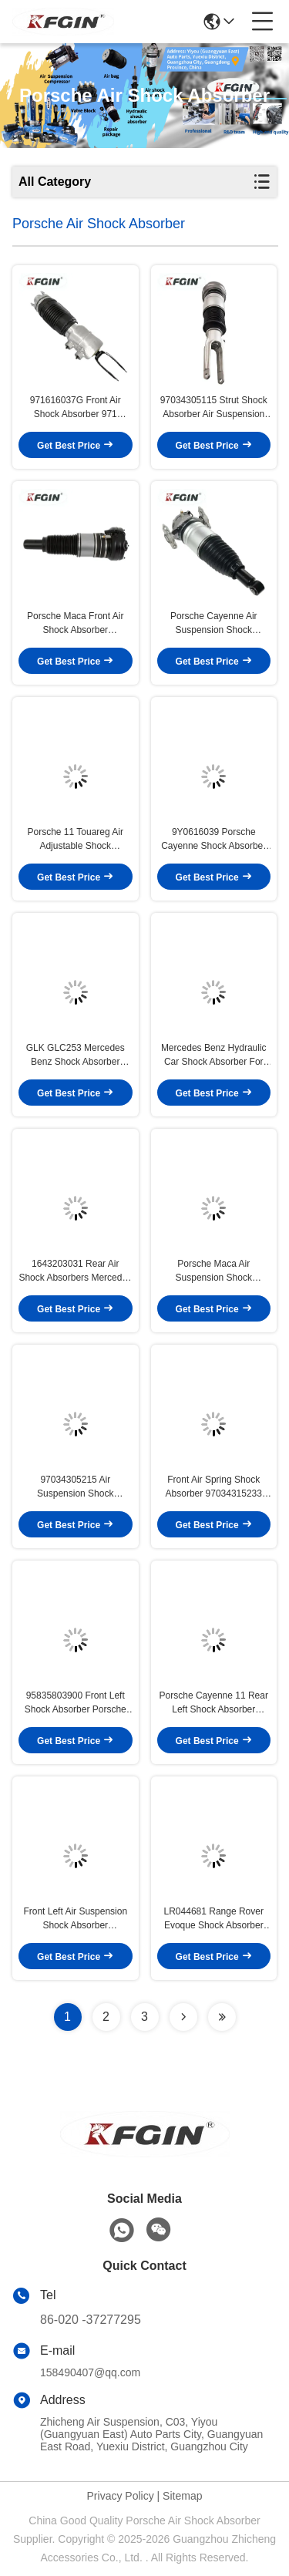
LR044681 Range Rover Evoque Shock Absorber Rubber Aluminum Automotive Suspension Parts (214, 1919)
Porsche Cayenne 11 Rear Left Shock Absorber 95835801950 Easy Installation (214, 1703)
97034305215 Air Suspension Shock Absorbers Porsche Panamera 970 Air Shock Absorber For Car (75, 1487)
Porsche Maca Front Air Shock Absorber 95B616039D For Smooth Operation (75, 624)
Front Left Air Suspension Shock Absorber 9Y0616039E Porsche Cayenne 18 (75, 1919)
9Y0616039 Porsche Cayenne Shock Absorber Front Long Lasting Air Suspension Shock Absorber (213, 840)
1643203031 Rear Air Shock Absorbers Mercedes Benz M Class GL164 (75, 1271)
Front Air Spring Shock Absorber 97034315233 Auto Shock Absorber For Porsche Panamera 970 (213, 1487)
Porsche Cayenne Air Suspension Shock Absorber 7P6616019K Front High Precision (213, 624)
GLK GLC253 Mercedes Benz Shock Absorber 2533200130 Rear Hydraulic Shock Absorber (75, 1055)
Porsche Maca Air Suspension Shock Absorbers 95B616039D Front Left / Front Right (213, 1271)
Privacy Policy (120, 2496)
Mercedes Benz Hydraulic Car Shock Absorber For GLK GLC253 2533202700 (213, 1055)
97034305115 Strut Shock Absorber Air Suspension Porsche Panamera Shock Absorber (213, 408)
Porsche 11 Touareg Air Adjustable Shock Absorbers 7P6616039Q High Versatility (75, 840)
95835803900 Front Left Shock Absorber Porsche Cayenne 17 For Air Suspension (75, 1703)
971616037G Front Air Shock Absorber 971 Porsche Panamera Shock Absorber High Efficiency (75, 408)
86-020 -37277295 (90, 2319)
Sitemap (182, 2496)
